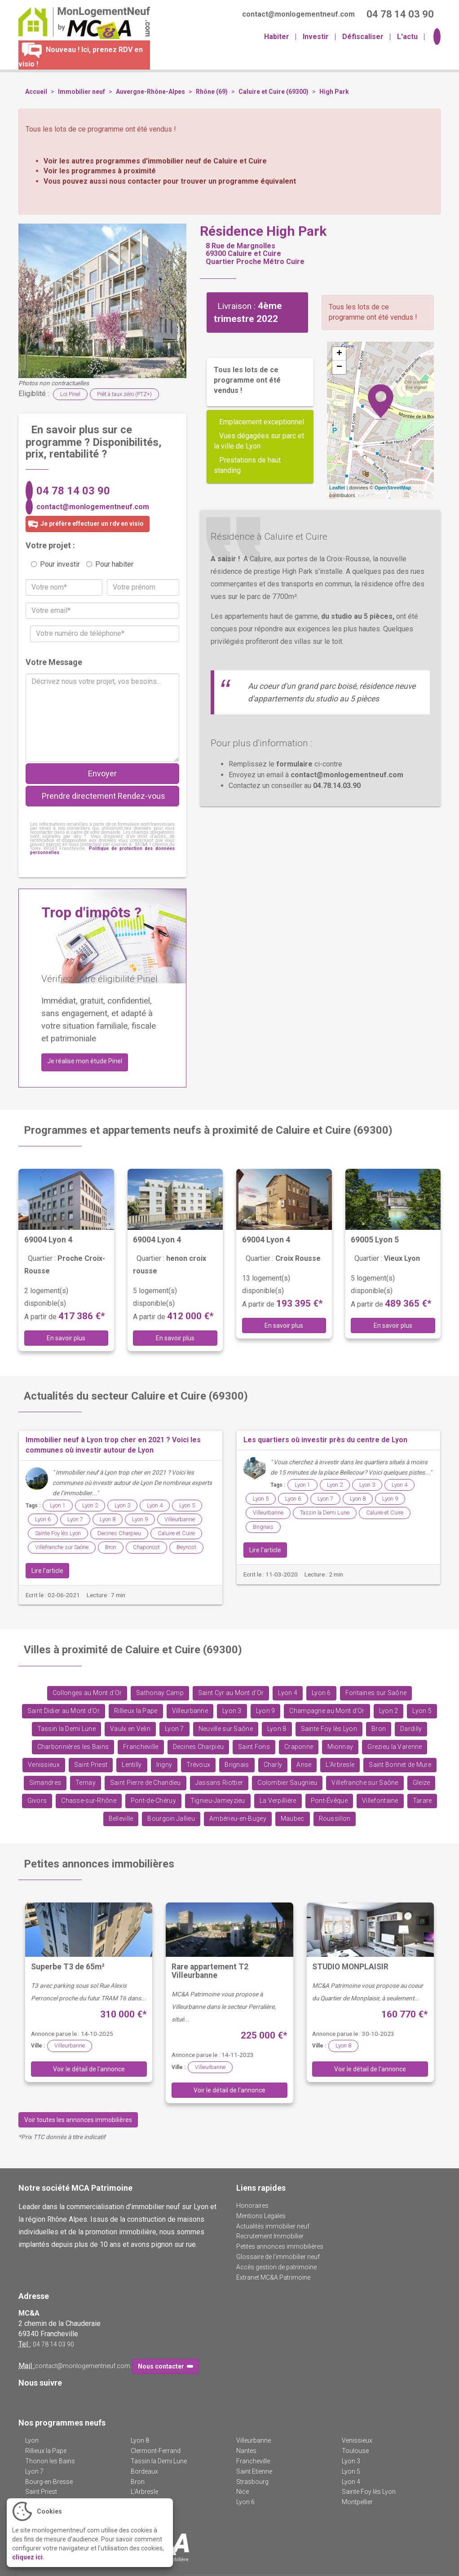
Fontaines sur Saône (375, 1693)
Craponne (298, 1747)
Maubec (293, 1819)
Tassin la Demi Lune (324, 1512)
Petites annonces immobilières (279, 2246)
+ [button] (339, 354)
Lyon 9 (140, 1519)
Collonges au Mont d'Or (87, 1693)
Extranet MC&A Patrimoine (273, 2277)
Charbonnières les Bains (73, 1747)
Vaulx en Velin (130, 1729)
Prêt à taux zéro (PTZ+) (124, 394)
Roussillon (335, 1819)
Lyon (32, 2440)
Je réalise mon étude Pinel (84, 1061)
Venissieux (44, 1765)
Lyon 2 (90, 1505)
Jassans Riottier (219, 1783)
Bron (110, 1547)
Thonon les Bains (50, 2461)
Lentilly (131, 1765)
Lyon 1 (58, 1505)
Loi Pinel (70, 394)
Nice (242, 2491)
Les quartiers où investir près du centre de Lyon (325, 1440)
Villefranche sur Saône (61, 1547)
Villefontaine (380, 1801)
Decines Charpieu (119, 1533)
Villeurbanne (179, 1519)
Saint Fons (254, 1747)
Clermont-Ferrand (156, 2450)
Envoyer (102, 773)
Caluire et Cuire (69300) (273, 91)
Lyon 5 (187, 1505)
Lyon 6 (43, 1519)
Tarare (422, 1801)
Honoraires (252, 2205)
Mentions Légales (261, 2215)
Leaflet (337, 487)
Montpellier (357, 2502)
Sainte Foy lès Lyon (58, 1533)
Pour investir (55, 564)
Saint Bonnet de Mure (400, 1765)
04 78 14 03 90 (73, 490)
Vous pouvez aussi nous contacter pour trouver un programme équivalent (170, 181)
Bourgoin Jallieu (171, 1819)
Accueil (36, 91)
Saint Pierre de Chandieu (145, 1783)
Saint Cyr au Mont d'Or (231, 1693)
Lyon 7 (75, 1519)
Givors (37, 1801)
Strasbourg (252, 2481)
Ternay (85, 1783)
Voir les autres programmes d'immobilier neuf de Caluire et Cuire (155, 161)
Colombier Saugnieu (287, 1783)
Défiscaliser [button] (363, 36)
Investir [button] (316, 36)
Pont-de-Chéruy (153, 1801)
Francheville (140, 1747)
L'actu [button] (407, 36)
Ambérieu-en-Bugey (237, 1819)
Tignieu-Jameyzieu (217, 1801)
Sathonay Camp (160, 1693)
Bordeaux (144, 2471)
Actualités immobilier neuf (272, 2226)
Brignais (263, 1527)
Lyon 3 (122, 1505)
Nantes (246, 2450)
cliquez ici (27, 2557)
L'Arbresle (340, 1765)
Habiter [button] (276, 36)
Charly (273, 1765)
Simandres (45, 1783)
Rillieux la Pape (136, 1711)
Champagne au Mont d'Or (326, 1711)
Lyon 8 (107, 1519)
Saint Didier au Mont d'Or (63, 1711)
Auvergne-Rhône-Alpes (150, 91)
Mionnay (340, 1747)
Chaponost (146, 1547)
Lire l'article (47, 1570)
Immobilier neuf (81, 91)
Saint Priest (90, 1765)
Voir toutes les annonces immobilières (78, 2119)
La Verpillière (278, 1801)
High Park (334, 91)
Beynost (186, 1547)
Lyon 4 (155, 1505)
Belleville (121, 1819)
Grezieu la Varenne (394, 1747)
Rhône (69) (212, 91)
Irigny (164, 1765)
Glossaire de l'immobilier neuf (278, 2256)
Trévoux (198, 1765)
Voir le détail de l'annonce (89, 2069)
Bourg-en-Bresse (49, 2481)
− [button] (339, 367)
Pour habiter (109, 564)
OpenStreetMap (393, 487)
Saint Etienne (254, 2471)
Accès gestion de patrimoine (276, 2267)
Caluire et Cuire (176, 1533)
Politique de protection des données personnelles (102, 850)
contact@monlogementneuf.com (92, 506)
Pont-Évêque (329, 1801)
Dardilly (411, 1729)
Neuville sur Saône (226, 1729)
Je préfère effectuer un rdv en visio (85, 523)
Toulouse (355, 2450)
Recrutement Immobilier (270, 2236)
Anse (303, 1765)
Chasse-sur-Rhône (88, 1801)
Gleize (421, 1783)
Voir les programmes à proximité (100, 171)
